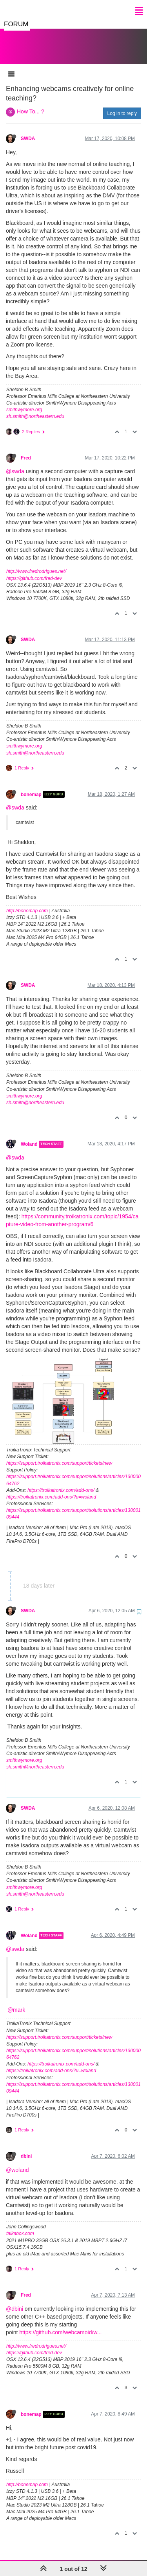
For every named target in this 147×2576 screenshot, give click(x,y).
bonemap (31, 786)
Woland (29, 1136)
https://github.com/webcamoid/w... (60, 2324)
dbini (26, 2148)
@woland (17, 2162)
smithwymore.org (24, 402)
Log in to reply (122, 105)
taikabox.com (20, 2225)
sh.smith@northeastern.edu (35, 408)
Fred (26, 450)
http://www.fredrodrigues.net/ (36, 563)
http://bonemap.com (27, 903)
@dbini (14, 2301)
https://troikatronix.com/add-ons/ (60, 1482)
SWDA (28, 130)
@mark (16, 2002)
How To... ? (30, 103)
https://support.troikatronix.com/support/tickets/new (59, 1455)
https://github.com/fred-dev (34, 570)
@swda (15, 463)
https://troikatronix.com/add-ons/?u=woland (51, 1489)
